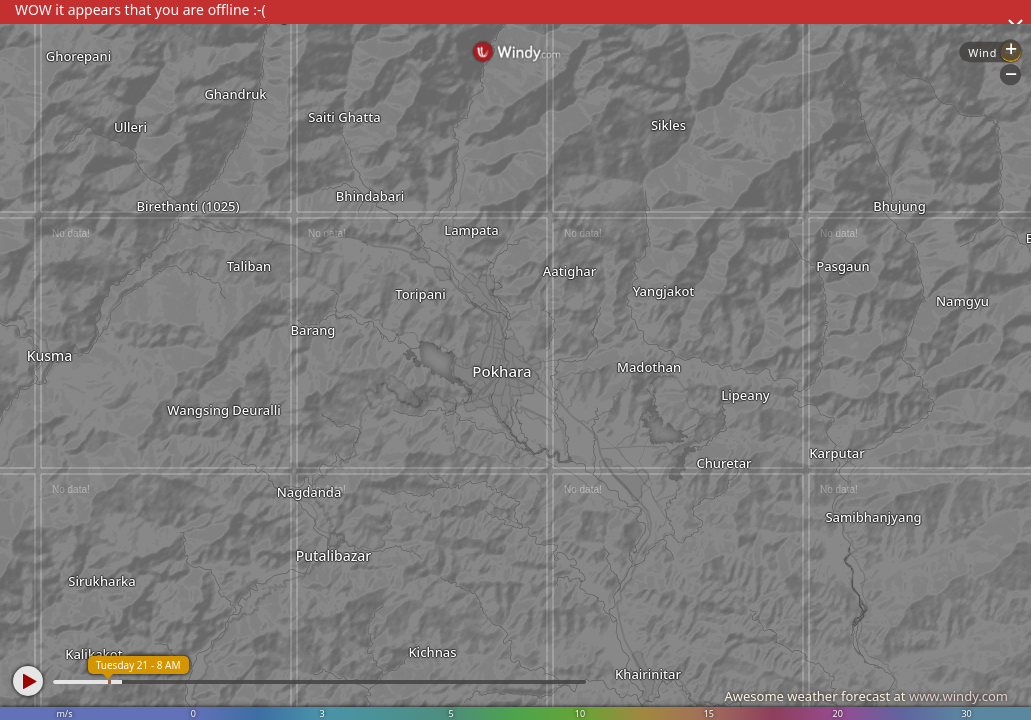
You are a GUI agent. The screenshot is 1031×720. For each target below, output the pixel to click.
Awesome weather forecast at (866, 696)
